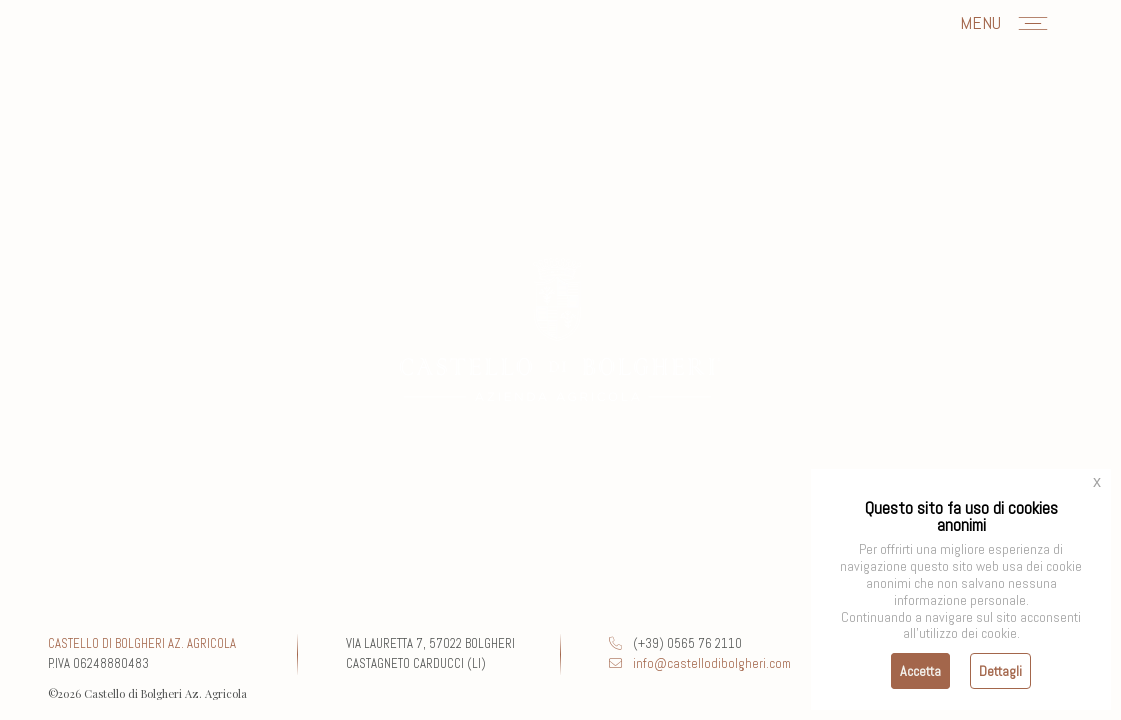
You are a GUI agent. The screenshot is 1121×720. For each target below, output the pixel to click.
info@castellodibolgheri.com (700, 663)
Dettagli (1000, 671)
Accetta (920, 671)
